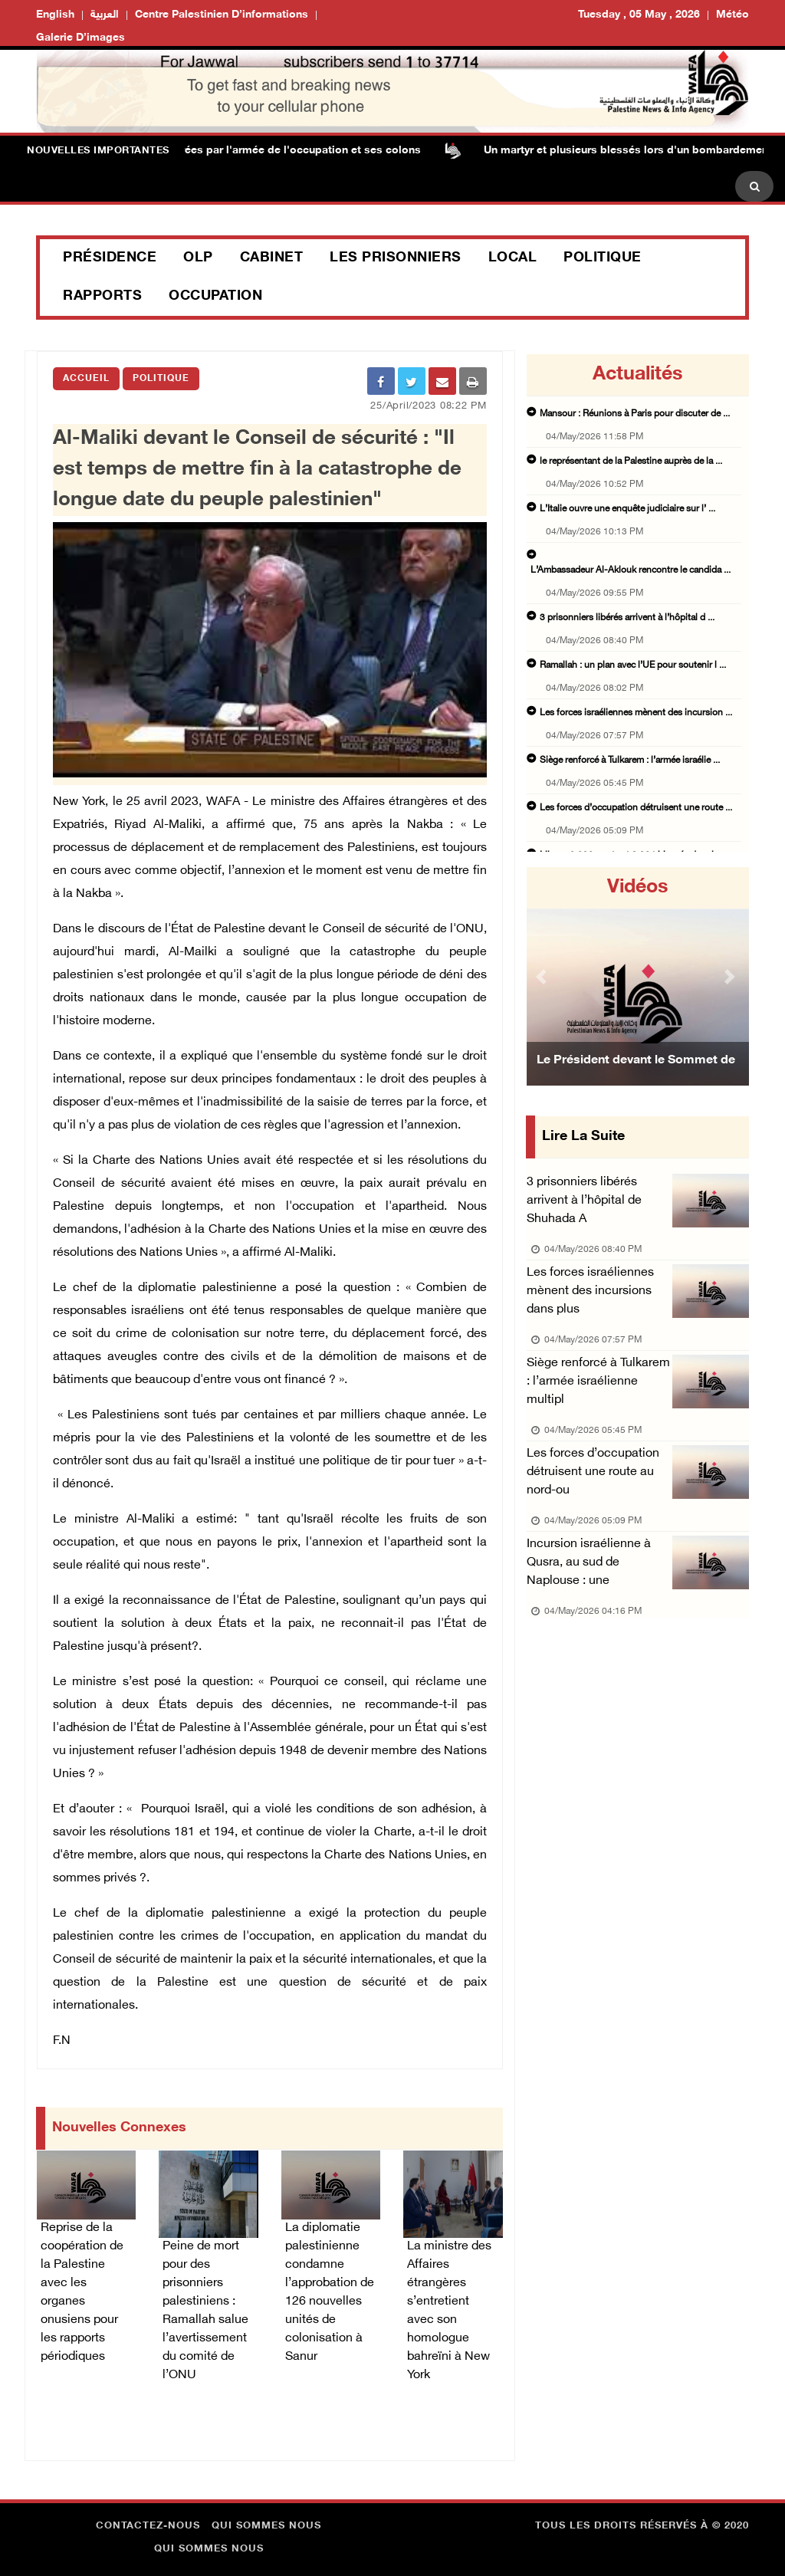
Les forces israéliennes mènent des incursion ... (636, 713)
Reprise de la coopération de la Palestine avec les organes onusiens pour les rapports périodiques (82, 2292)
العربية (104, 14)
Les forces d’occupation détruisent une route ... (636, 808)
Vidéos (637, 887)
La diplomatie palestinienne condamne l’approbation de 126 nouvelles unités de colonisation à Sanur (329, 2292)
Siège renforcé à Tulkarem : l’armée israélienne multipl (598, 1382)
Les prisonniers (395, 258)
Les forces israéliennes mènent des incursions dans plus (590, 1291)
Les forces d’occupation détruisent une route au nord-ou (593, 1472)
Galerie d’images (80, 37)
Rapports (102, 296)
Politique (602, 258)
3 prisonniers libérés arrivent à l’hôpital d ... (627, 618)
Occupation (215, 296)
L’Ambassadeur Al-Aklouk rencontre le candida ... (630, 570)
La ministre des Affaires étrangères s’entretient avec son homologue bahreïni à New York (449, 2311)
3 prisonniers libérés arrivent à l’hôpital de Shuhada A (584, 1201)
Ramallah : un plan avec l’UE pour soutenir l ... (633, 665)
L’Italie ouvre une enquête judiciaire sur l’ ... (627, 509)
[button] (543, 976)
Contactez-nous (148, 2526)
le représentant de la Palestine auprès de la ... (631, 461)
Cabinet (272, 258)
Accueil (86, 378)
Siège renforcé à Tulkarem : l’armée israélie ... (630, 760)
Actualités (637, 374)
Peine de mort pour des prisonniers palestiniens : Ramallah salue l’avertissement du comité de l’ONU (205, 2311)
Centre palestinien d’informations (221, 14)
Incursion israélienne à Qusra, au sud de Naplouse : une (589, 1563)
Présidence (109, 258)
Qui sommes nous (266, 2526)
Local (512, 258)
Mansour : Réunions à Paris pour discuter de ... (635, 414)
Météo (732, 14)
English (55, 14)
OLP (198, 258)
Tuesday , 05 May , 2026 (639, 14)
